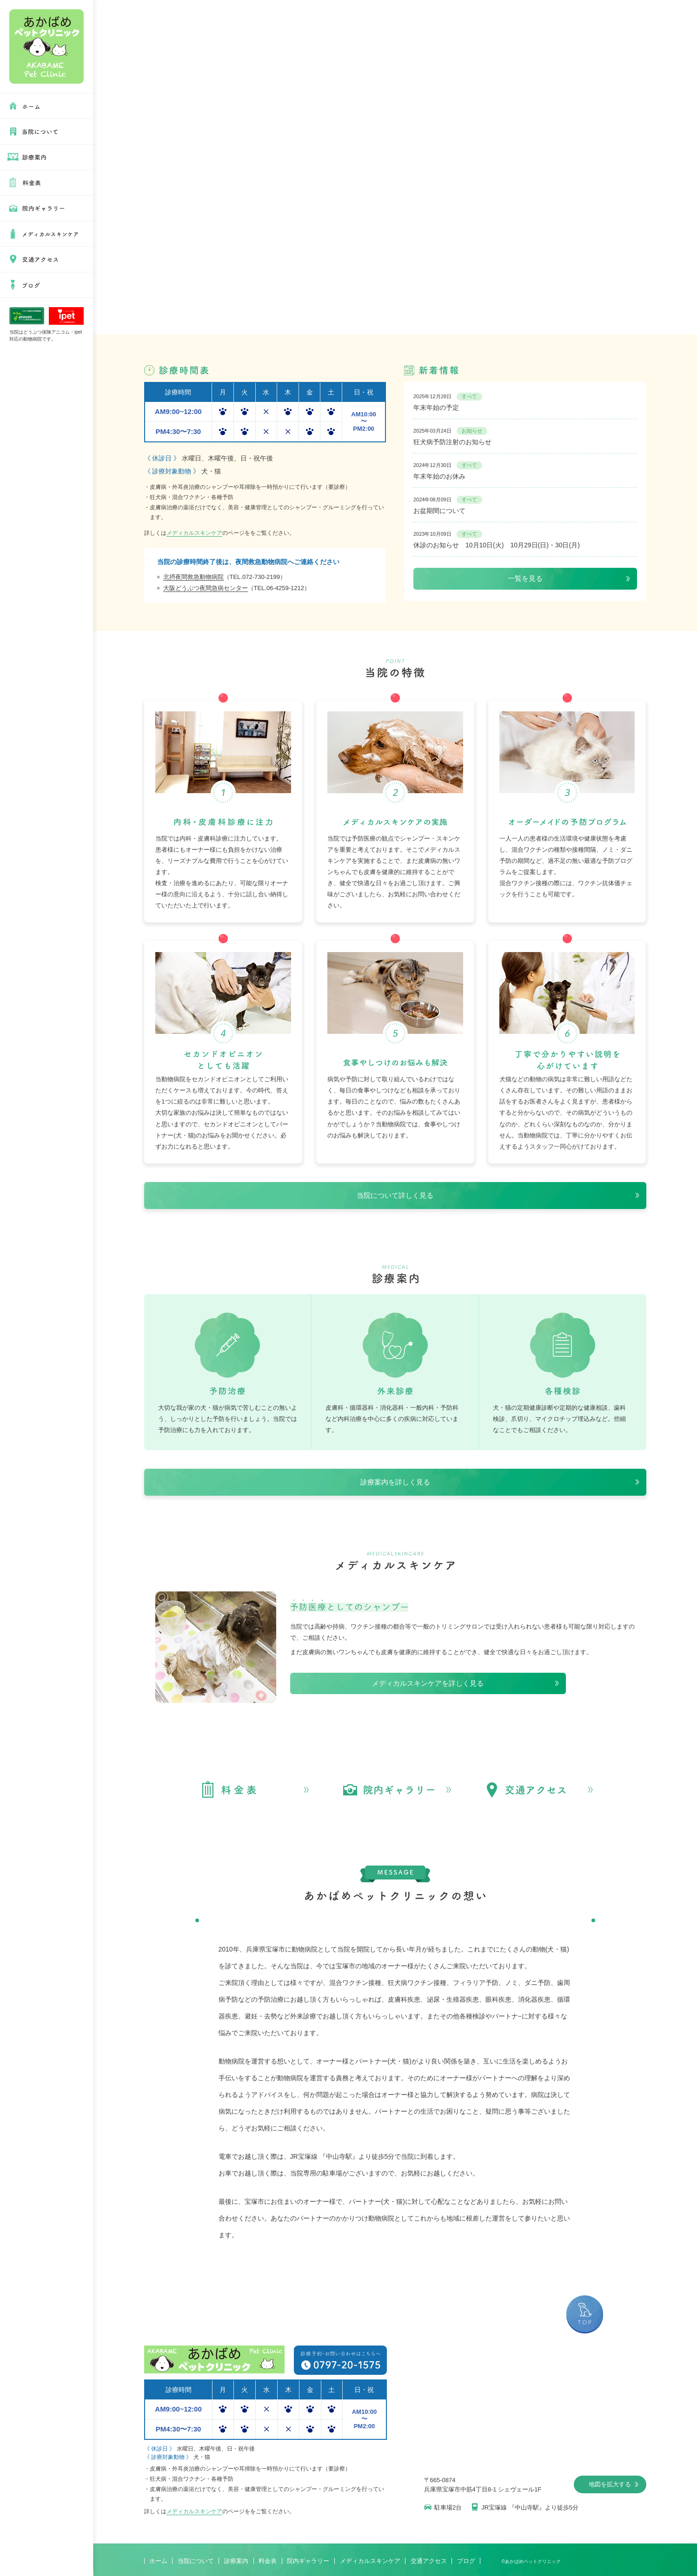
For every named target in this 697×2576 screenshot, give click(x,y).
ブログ (466, 2560)
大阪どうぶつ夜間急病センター (205, 588)
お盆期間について (447, 505)
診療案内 (236, 2560)
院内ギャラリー (308, 2560)
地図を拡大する (613, 2484)
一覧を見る (525, 578)
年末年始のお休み (447, 470)
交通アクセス (429, 2560)
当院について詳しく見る (395, 1195)
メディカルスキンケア (194, 533)
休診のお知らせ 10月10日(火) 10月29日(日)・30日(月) (496, 539)
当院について (196, 2560)
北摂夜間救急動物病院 (193, 576)
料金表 (268, 2560)
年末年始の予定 (447, 402)
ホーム (158, 2560)
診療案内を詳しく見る (395, 1482)
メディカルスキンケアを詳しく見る (428, 1683)
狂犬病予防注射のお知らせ (452, 436)
